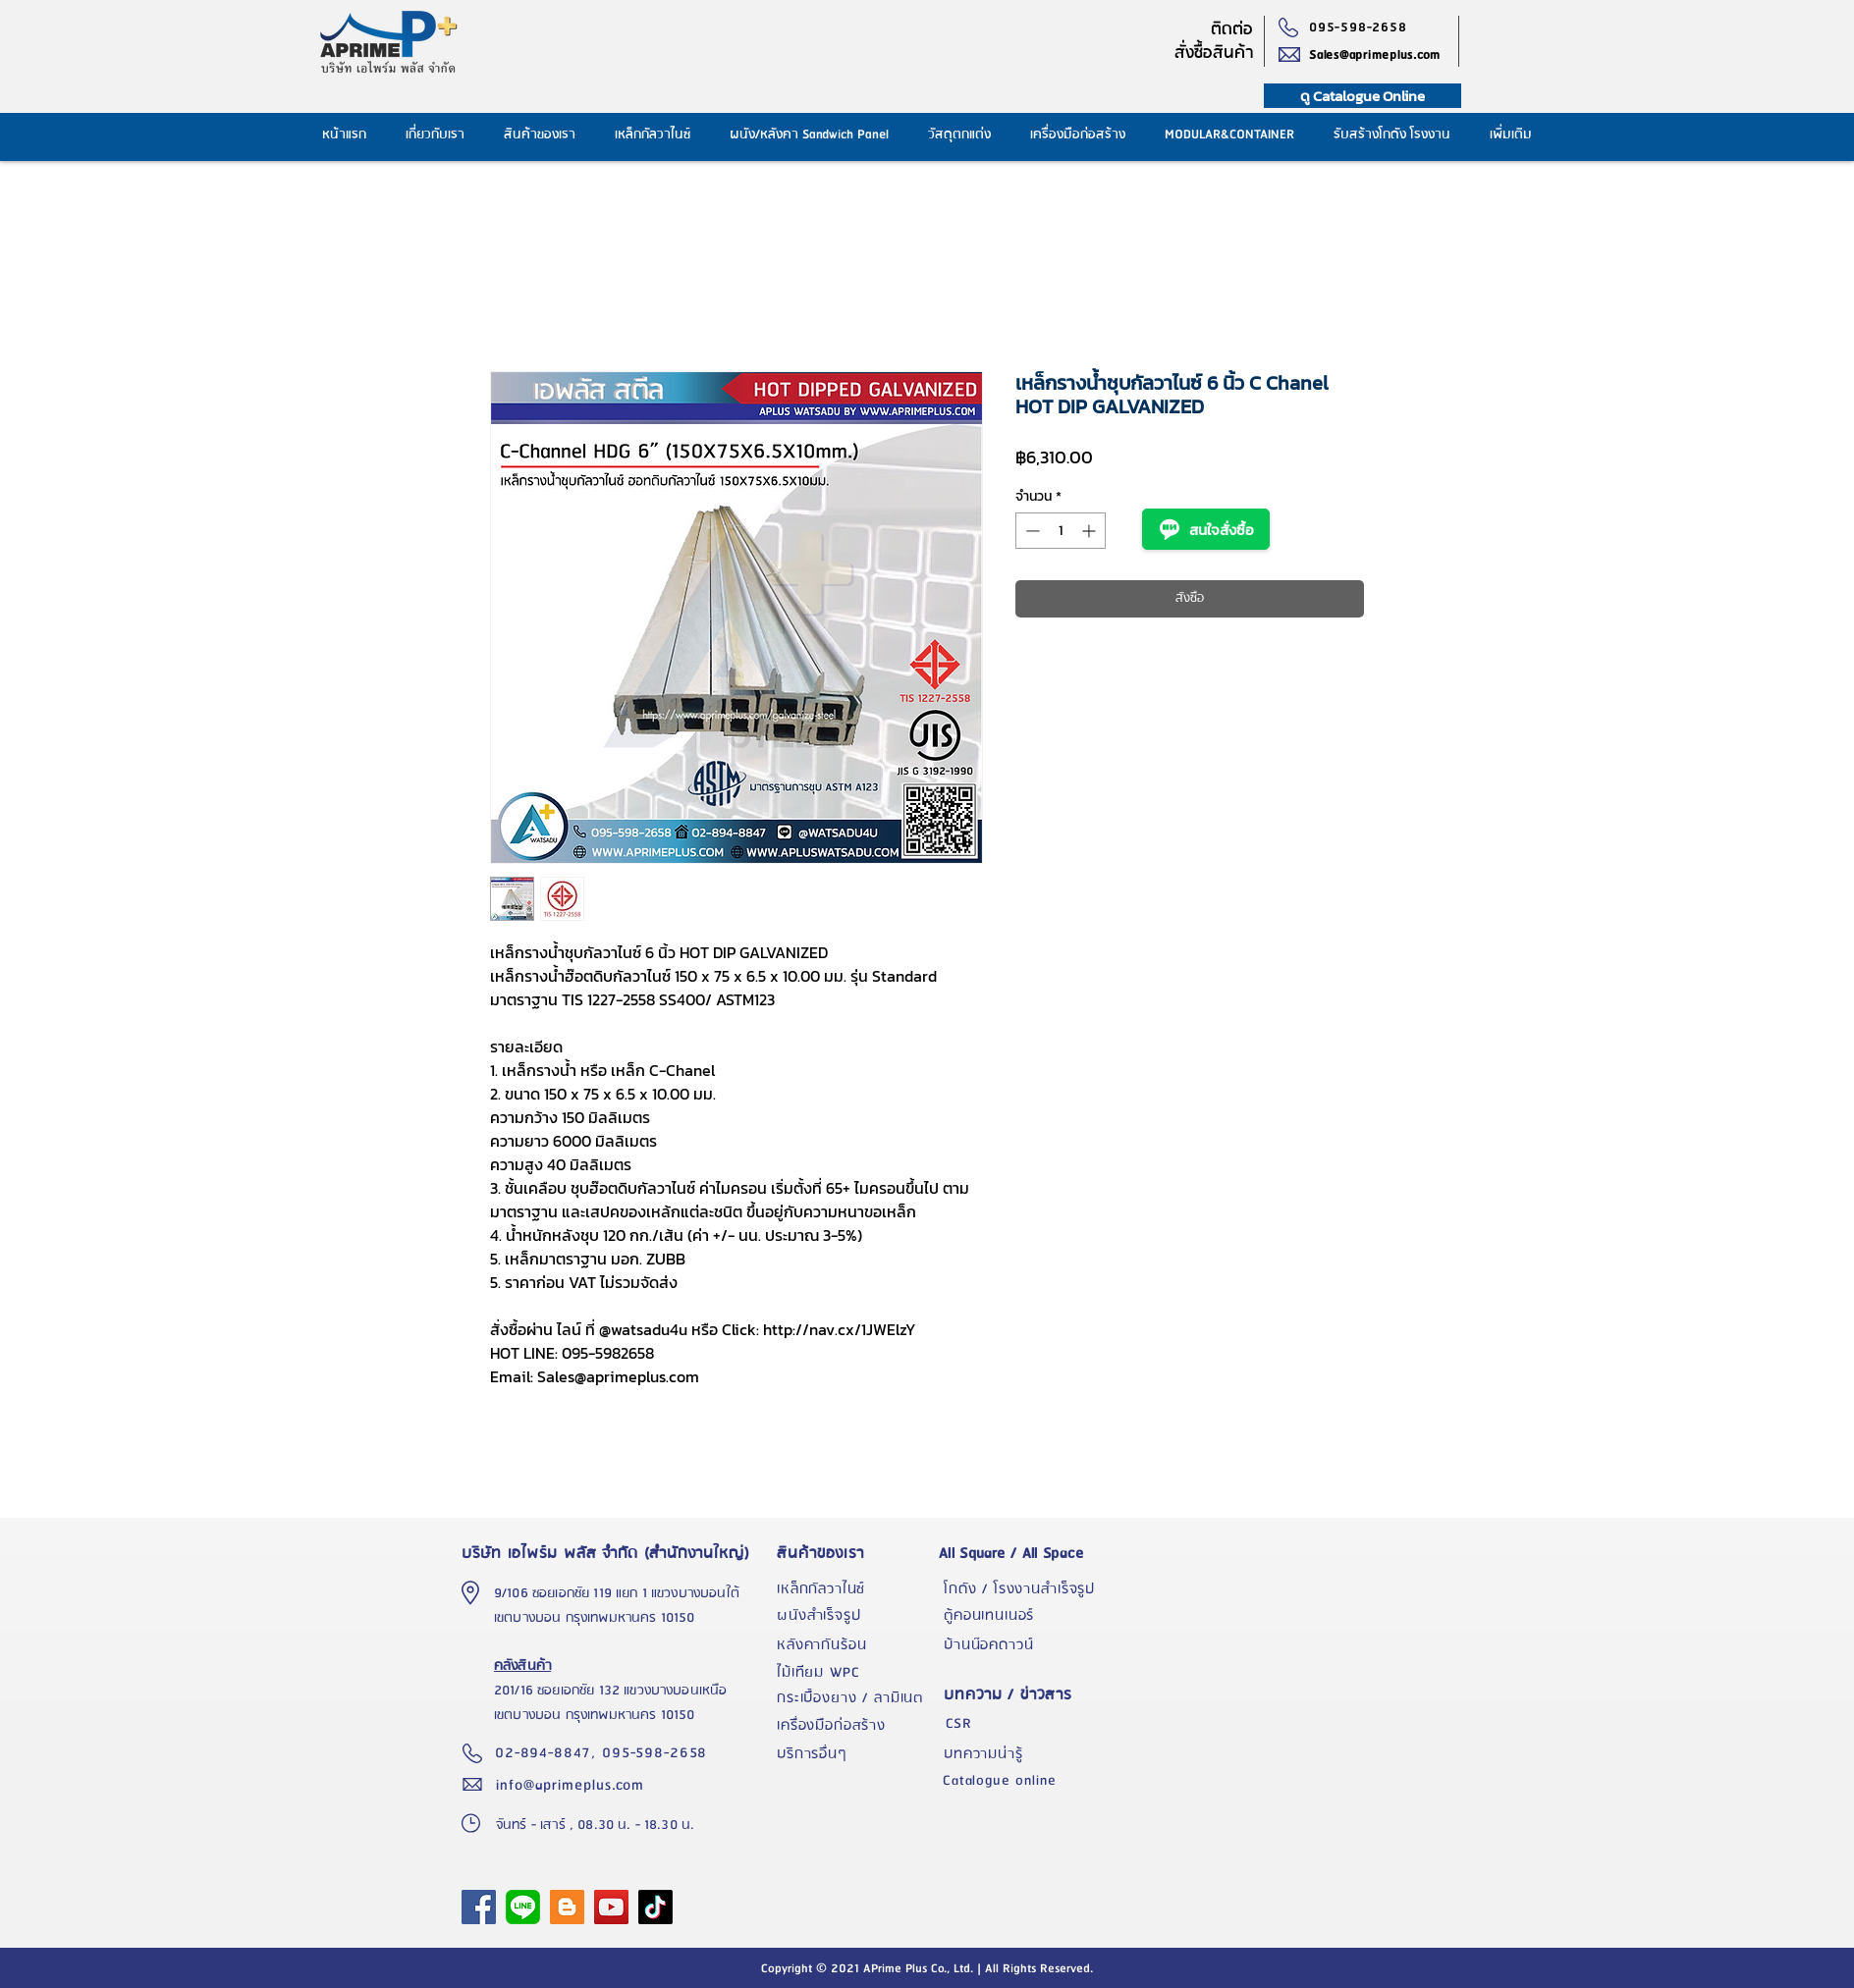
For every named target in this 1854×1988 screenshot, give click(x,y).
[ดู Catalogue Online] (1362, 95)
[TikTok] (655, 1907)
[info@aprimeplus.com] (574, 1785)
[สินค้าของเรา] (855, 1553)
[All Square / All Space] (1022, 1553)
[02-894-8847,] (548, 1753)
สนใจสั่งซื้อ (1206, 529)
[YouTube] (611, 1907)
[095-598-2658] (1362, 27)
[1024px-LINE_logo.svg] (523, 1907)
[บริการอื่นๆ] (855, 1754)
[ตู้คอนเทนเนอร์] (1022, 1616)
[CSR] (1022, 1724)
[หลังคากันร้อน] (855, 1645)
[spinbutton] (1060, 530)
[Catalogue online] (1021, 1781)
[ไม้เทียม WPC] (855, 1673)
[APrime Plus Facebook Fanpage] (479, 1907)
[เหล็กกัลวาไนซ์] (855, 1589)
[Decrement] (1030, 530)
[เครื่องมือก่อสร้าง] (855, 1726)
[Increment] (1090, 530)
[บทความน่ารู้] (1022, 1754)
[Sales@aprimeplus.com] (1383, 55)
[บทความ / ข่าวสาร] (1022, 1695)
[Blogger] (567, 1907)
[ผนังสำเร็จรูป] (855, 1616)
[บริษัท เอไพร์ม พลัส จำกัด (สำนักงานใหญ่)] (610, 1553)
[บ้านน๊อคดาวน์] (1022, 1645)
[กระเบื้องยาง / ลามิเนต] (855, 1698)
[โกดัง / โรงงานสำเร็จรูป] (1022, 1589)
